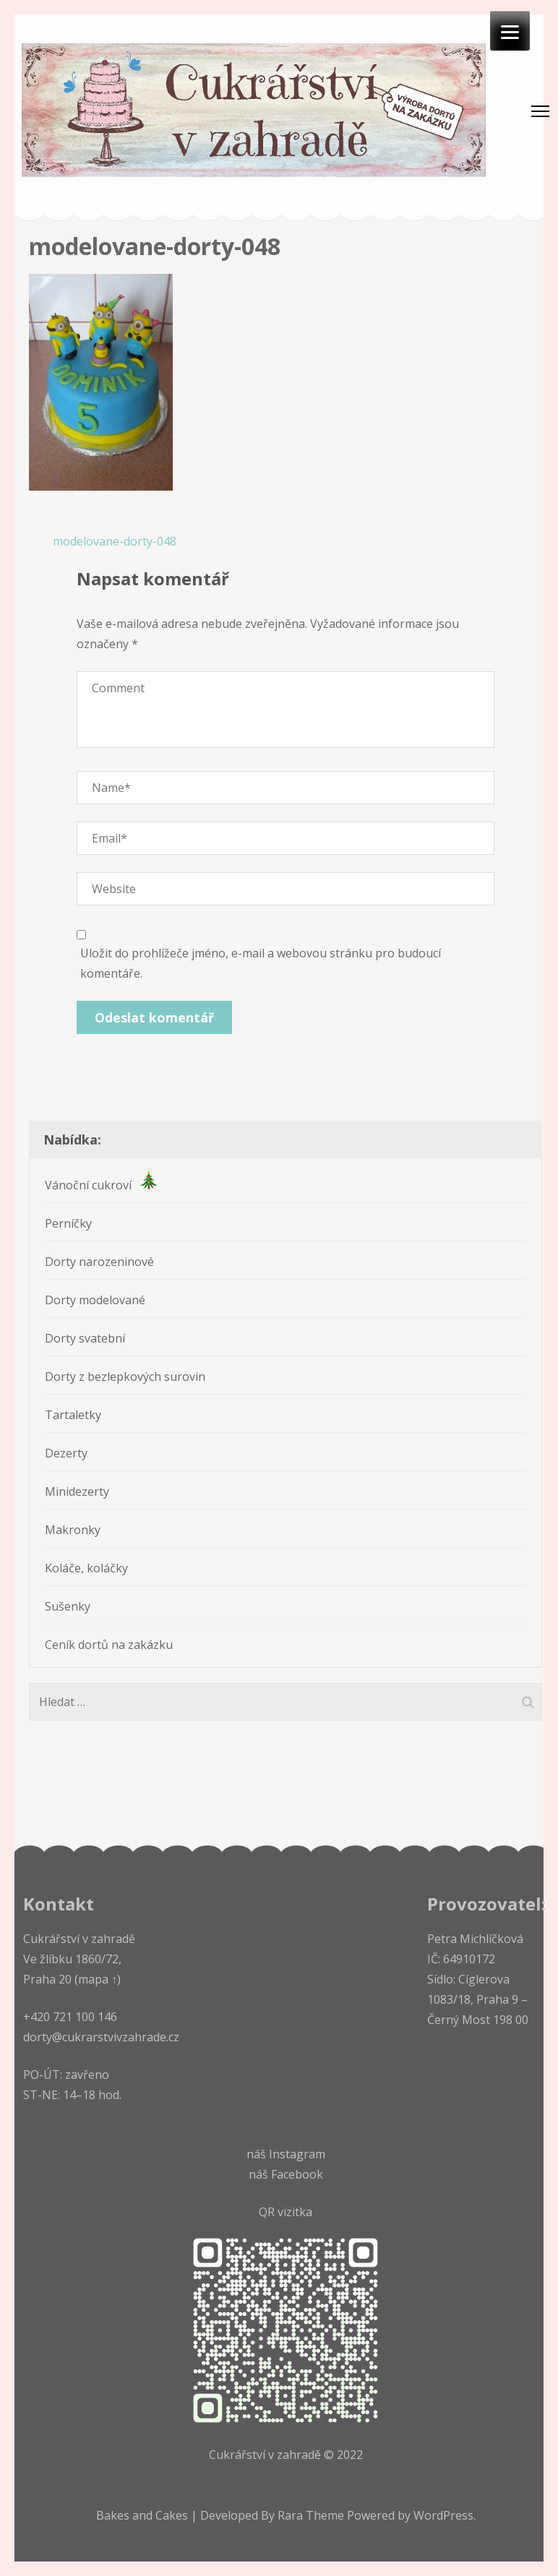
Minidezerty (77, 1491)
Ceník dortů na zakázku (109, 1645)
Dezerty (66, 1453)
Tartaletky (73, 1415)
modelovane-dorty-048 (114, 541)
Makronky (72, 1530)
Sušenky (67, 1606)
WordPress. (444, 2515)
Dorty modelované (95, 1300)
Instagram (297, 2154)
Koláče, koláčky (86, 1568)
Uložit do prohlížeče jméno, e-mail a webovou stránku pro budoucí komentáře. (260, 963)
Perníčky (68, 1223)
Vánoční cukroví (101, 1185)
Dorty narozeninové (99, 1262)
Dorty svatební (85, 1338)
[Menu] (510, 31)
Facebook (297, 2174)
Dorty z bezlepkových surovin (125, 1376)
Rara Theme (312, 2515)
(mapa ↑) (96, 1979)
